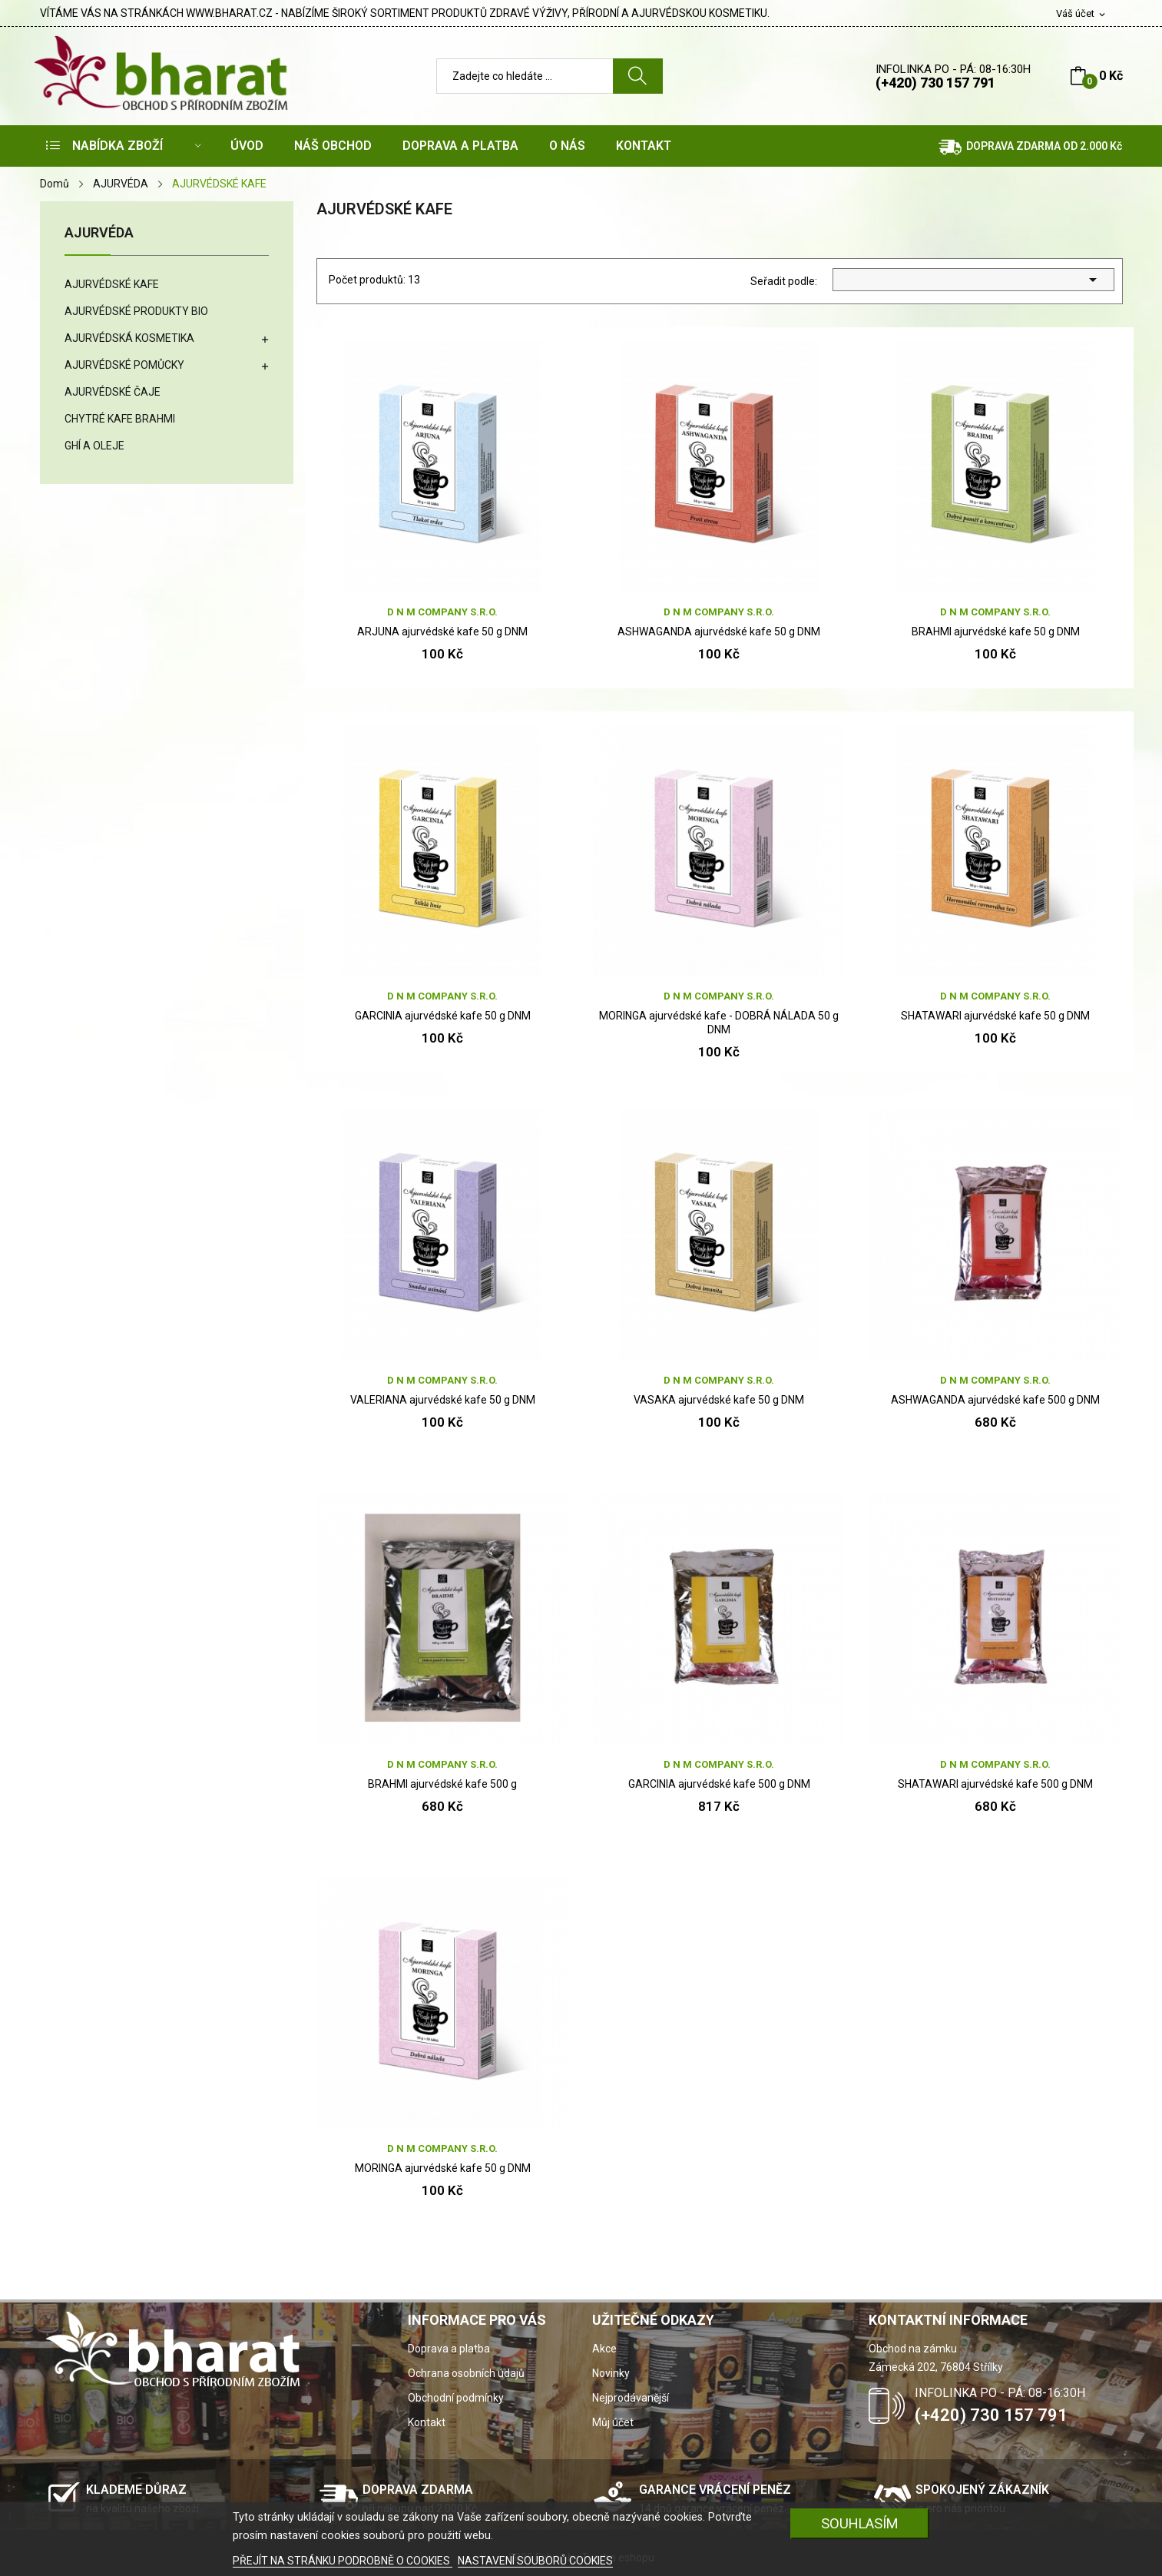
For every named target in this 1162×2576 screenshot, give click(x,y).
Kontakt (426, 2422)
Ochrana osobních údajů (466, 2373)
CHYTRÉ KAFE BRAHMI (120, 419)
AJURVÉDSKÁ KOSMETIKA (129, 338)
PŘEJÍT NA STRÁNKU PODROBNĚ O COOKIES (342, 2560)
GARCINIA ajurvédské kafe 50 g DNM (443, 1016)
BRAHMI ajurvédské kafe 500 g (442, 1784)
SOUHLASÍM (860, 2523)
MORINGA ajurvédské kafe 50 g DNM (443, 2168)
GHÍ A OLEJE (94, 445)
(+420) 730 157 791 (935, 83)
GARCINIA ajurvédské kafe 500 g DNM (719, 1784)
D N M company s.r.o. (442, 612)
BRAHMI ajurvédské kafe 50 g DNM (996, 631)
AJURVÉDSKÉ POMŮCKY (124, 365)
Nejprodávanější (630, 2398)
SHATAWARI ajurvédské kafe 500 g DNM (995, 1784)
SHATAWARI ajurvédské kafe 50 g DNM (995, 1016)
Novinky (611, 2373)
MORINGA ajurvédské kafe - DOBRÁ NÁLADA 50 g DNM (719, 1023)
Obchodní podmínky (456, 2398)
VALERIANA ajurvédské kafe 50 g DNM (442, 1400)
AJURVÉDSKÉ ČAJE (113, 392)
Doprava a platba (449, 2348)
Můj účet (613, 2422)
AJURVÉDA (99, 233)
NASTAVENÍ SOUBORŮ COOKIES (535, 2560)
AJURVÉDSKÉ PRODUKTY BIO (136, 311)
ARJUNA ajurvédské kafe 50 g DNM (442, 631)
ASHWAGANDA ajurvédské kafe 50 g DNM (718, 631)
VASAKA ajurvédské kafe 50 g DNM (719, 1400)
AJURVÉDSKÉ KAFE (112, 284)
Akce (604, 2348)
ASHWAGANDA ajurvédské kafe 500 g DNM (995, 1400)
